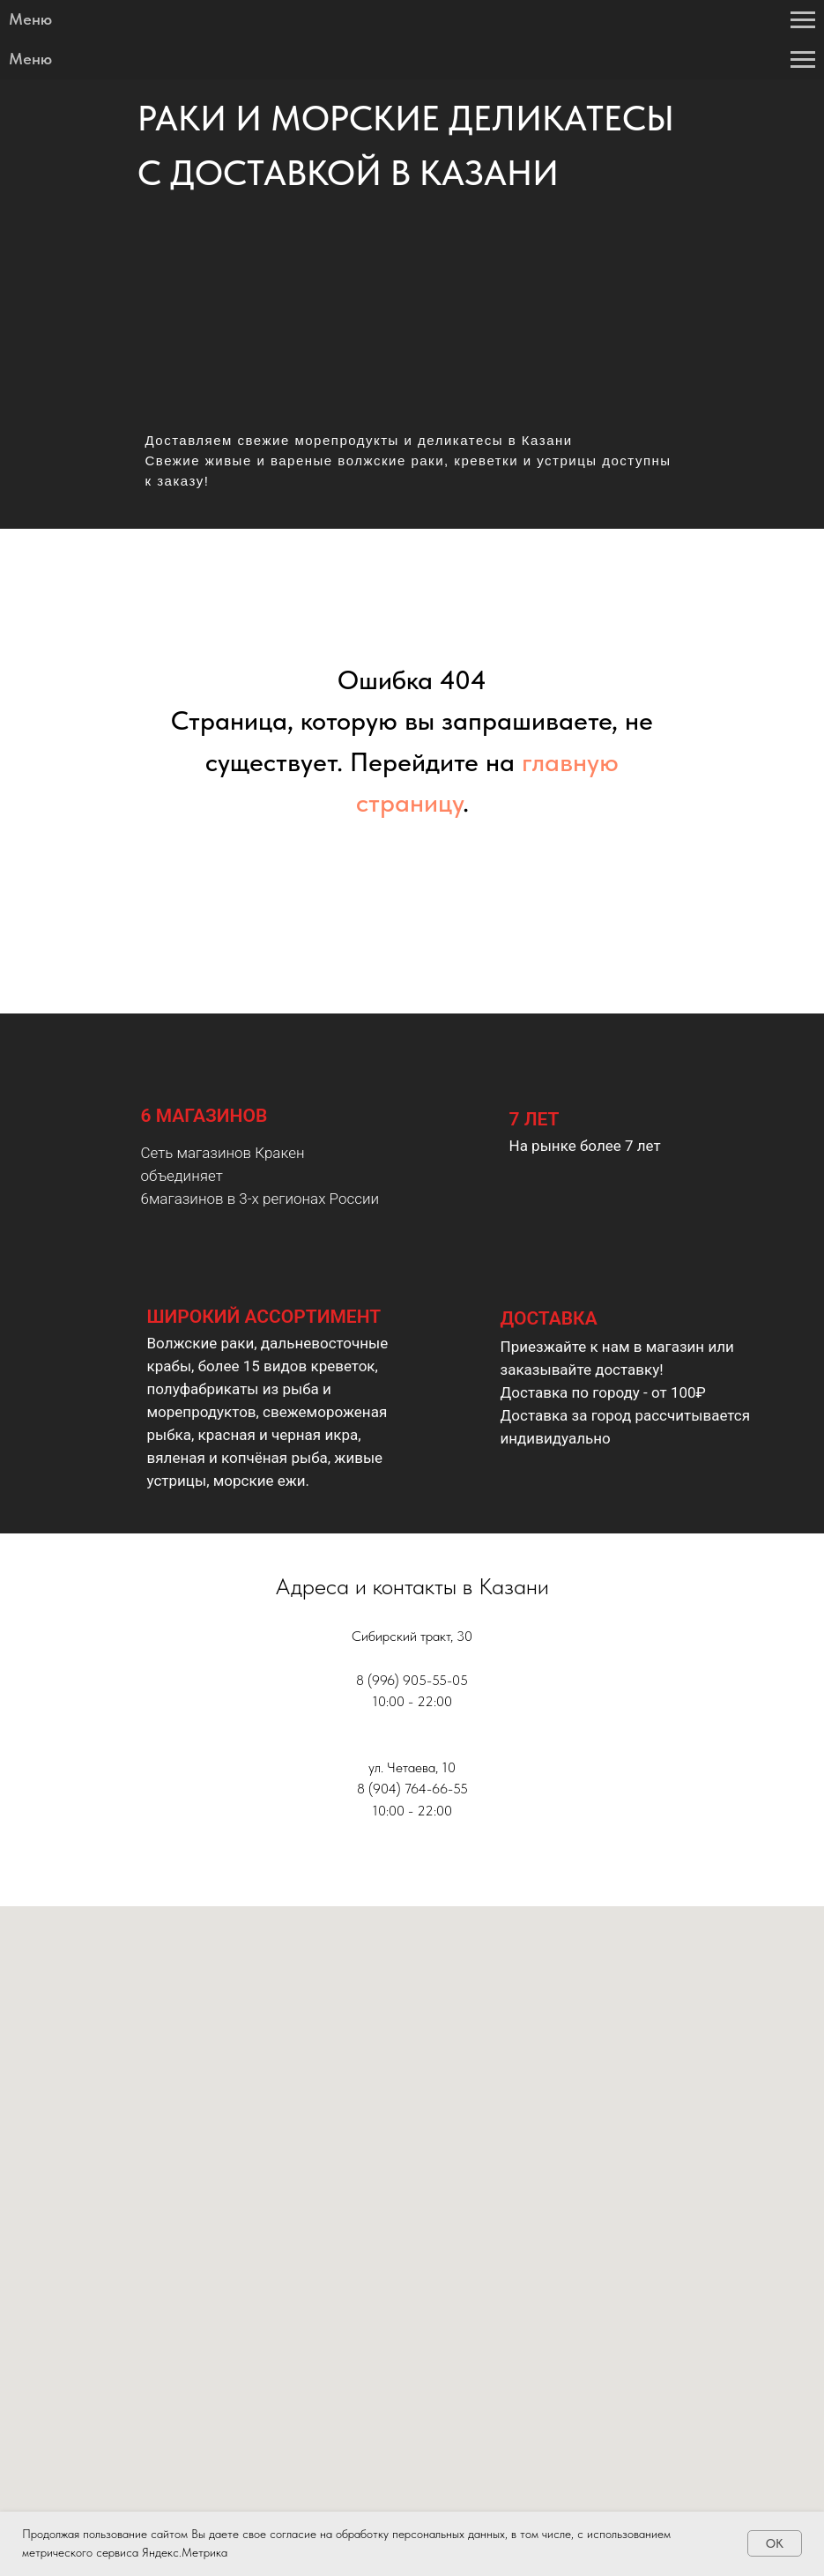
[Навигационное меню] (803, 20)
